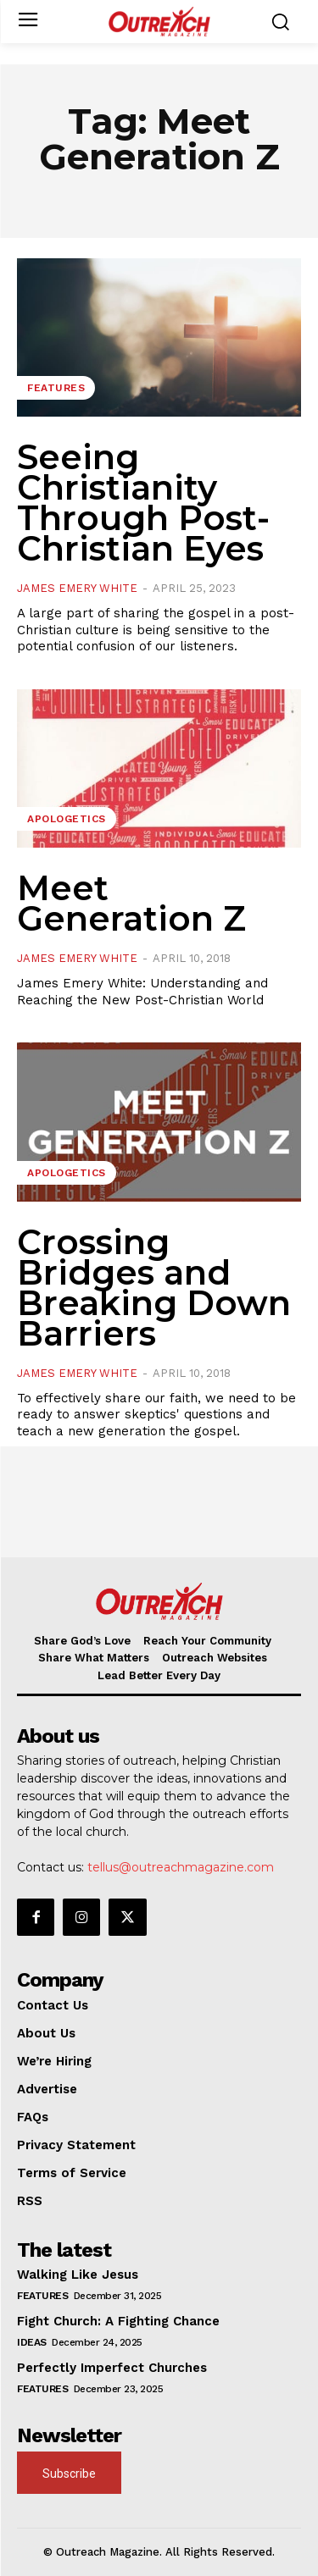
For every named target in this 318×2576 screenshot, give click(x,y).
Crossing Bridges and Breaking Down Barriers (154, 1287)
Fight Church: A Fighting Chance (118, 2321)
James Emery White (77, 588)
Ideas (32, 2342)
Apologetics (66, 819)
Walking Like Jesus (77, 2274)
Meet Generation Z (131, 903)
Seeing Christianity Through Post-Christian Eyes (143, 502)
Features (56, 388)
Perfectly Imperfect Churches (112, 2367)
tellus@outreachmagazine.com (180, 1867)
